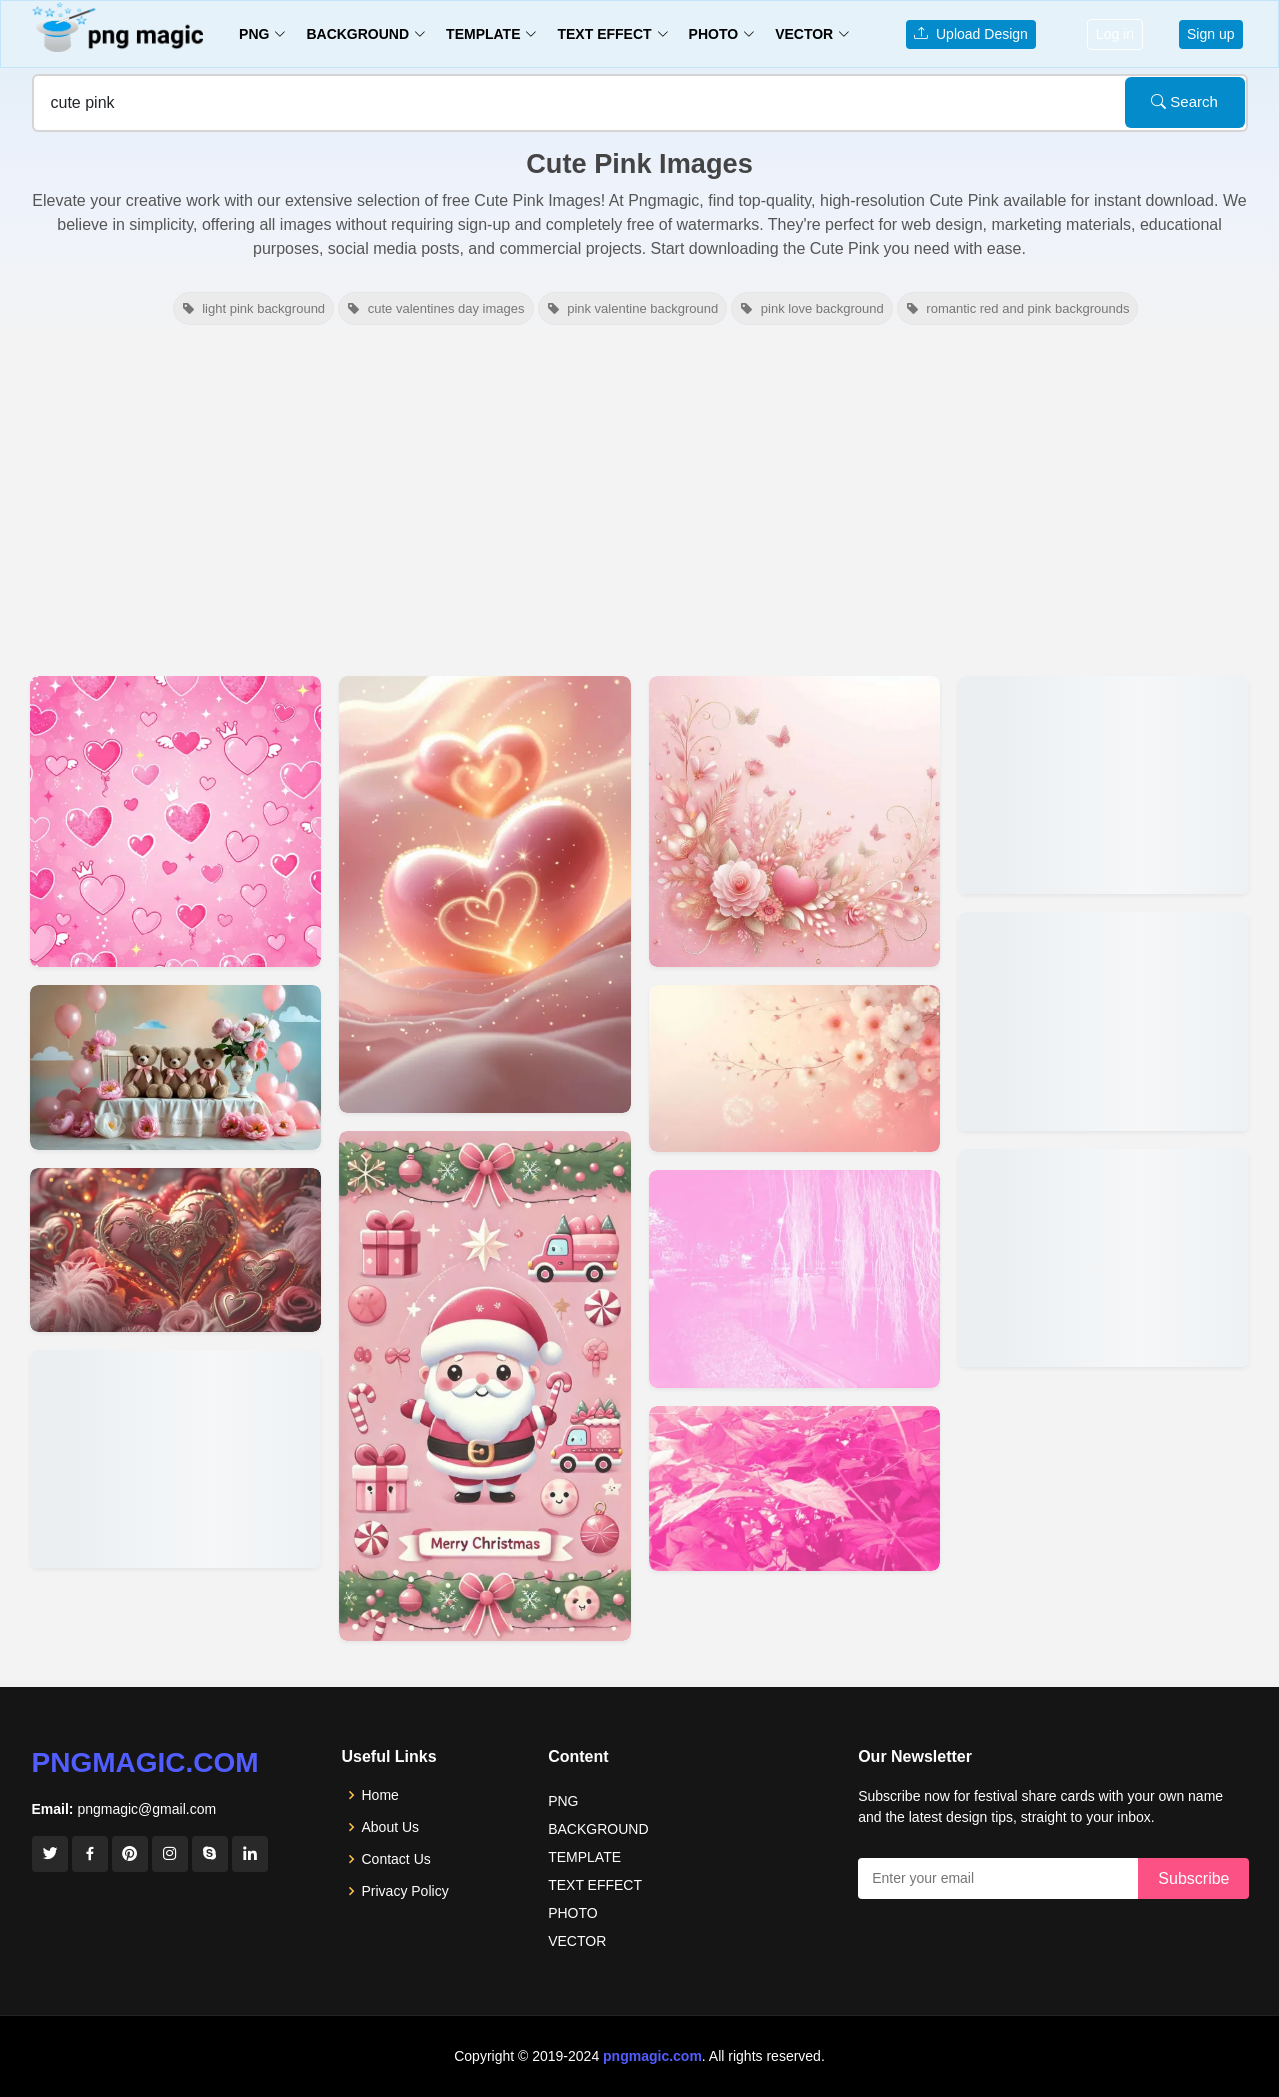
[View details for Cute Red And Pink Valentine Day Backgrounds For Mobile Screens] (484, 894)
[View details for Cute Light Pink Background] (794, 821)
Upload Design (971, 34)
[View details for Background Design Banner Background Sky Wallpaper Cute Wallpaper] (1103, 785)
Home (380, 1795)
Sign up (1210, 34)
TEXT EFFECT (595, 1885)
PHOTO (573, 1913)
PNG (563, 1801)
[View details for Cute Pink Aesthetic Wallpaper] (794, 1279)
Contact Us (396, 1859)
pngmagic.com (145, 1762)
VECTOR (577, 1941)
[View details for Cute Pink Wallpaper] (794, 1488)
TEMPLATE (584, 1857)
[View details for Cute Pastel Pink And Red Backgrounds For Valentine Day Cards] (175, 1459)
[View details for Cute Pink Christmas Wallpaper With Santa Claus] (484, 1386)
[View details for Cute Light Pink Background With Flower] (794, 1068)
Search (1184, 101)
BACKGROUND (598, 1829)
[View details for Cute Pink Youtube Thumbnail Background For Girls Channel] (175, 821)
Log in (1115, 34)
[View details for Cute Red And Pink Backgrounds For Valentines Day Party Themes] (175, 1250)
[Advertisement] (640, 498)
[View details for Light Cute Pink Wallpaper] (1103, 1021)
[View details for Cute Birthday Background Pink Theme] (175, 1067)
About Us (391, 1827)
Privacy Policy (405, 1891)
